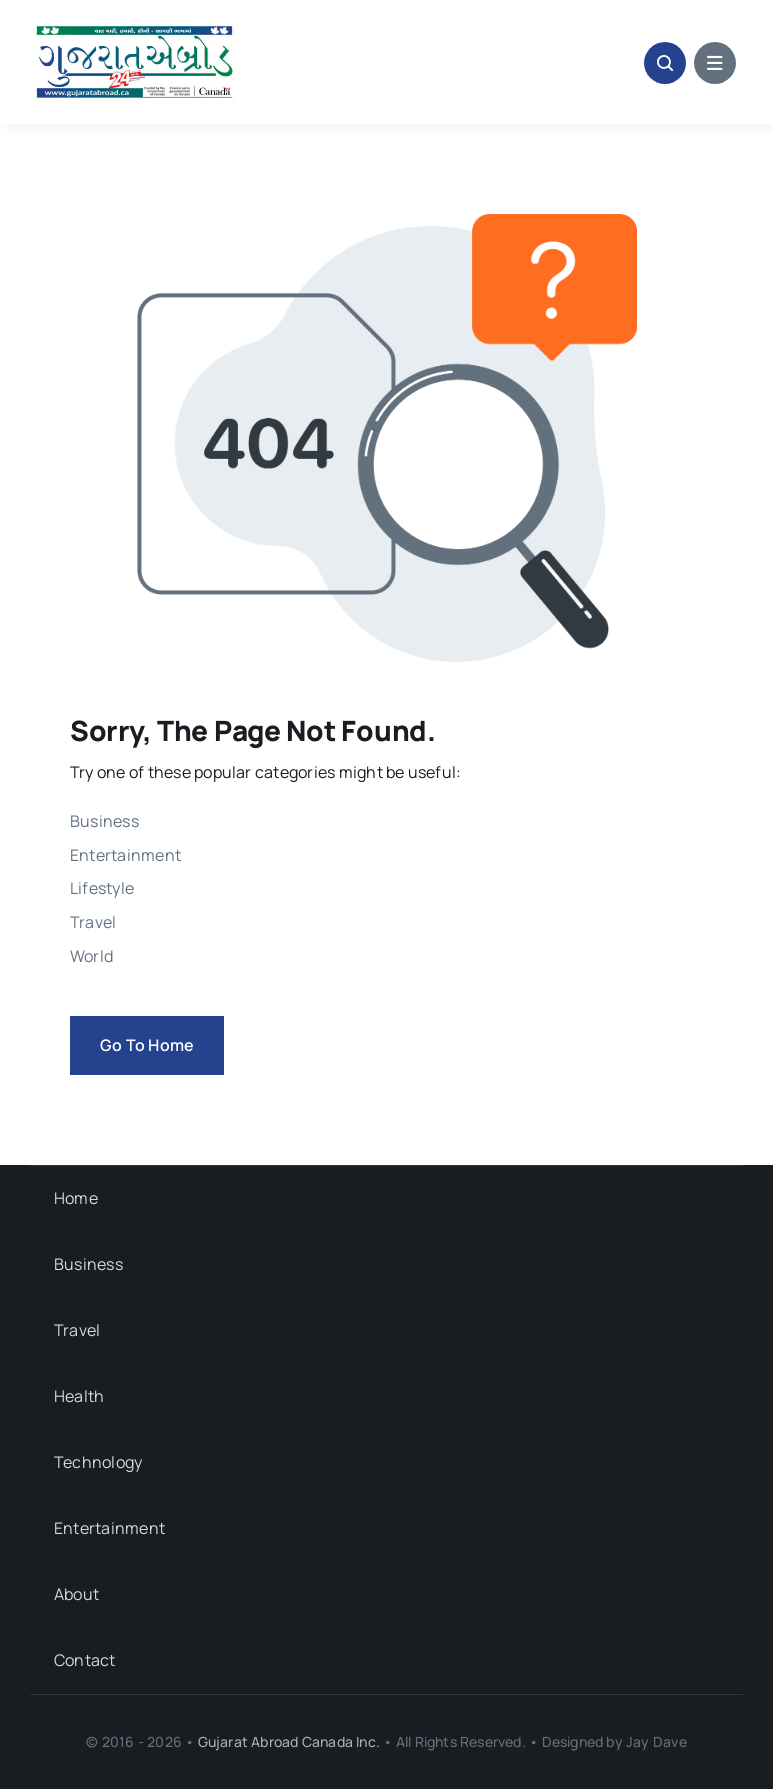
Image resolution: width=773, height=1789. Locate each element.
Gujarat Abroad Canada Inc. (289, 1741)
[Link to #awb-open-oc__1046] (665, 63)
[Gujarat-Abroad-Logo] (135, 28)
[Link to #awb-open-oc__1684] (715, 63)
